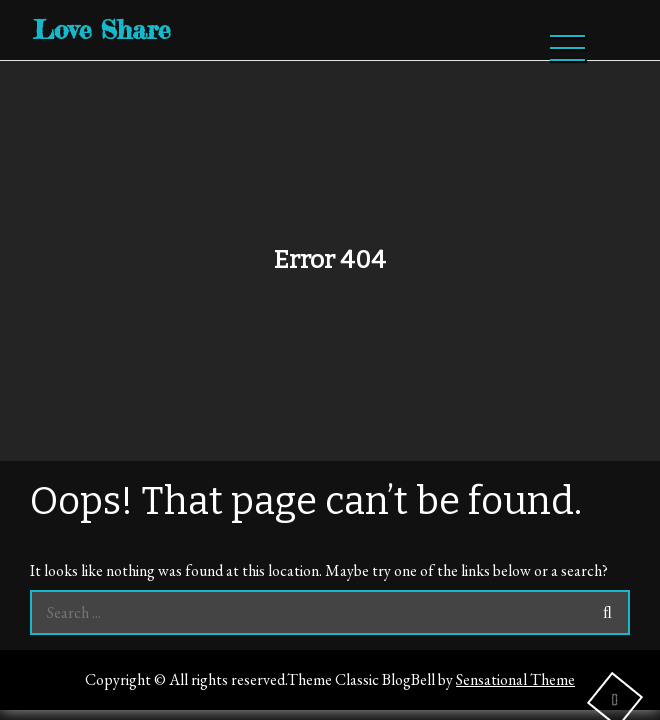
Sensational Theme (515, 679)
